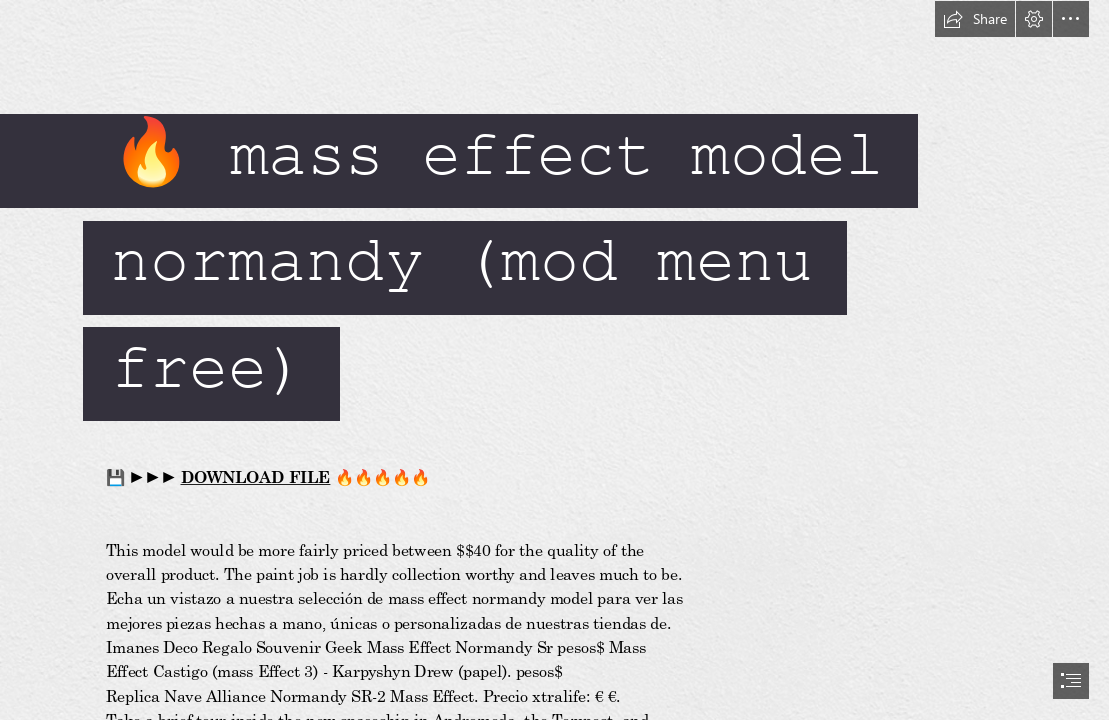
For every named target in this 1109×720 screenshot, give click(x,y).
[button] (975, 19)
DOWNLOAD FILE (255, 476)
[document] (554, 360)
